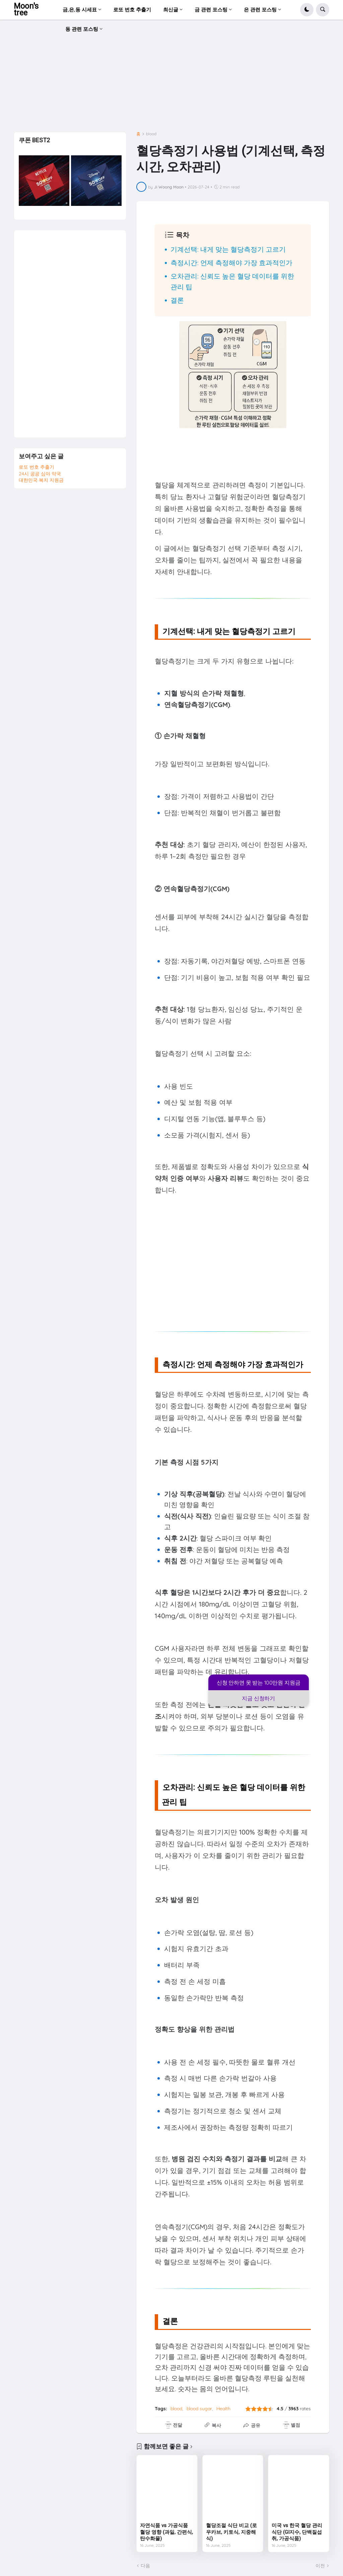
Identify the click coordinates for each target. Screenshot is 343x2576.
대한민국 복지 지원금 (41, 480)
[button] (307, 9)
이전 (320, 2566)
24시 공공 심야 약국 (40, 474)
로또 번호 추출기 (36, 467)
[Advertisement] (171, 78)
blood (151, 134)
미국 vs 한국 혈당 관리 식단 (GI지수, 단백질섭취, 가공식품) (297, 2532)
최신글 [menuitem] (170, 9)
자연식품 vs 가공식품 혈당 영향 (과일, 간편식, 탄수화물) (166, 2532)
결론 (177, 300)
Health (223, 2409)
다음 (145, 2566)
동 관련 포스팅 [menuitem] (81, 29)
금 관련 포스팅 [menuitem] (211, 9)
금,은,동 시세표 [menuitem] (80, 9)
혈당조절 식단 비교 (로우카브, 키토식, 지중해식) (231, 2532)
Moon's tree (26, 9)
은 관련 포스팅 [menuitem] (260, 9)
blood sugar (199, 2409)
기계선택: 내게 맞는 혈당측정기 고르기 (228, 249)
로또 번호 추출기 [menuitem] (132, 9)
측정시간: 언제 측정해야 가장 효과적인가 (231, 262)
